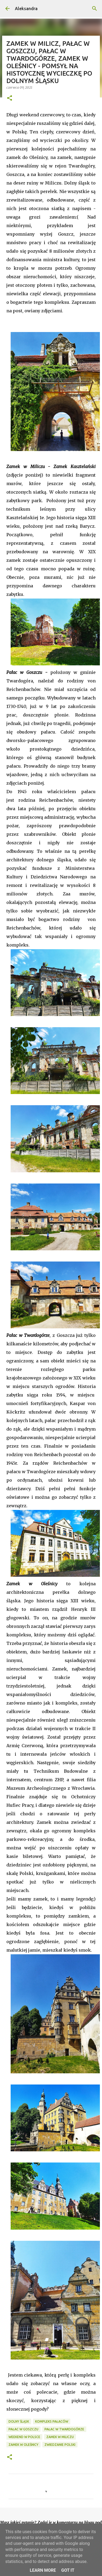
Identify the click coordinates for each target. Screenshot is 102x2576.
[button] (9, 98)
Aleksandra (26, 8)
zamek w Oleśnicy (23, 2444)
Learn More (43, 2570)
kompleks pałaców (51, 2421)
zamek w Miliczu (60, 2437)
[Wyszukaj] (94, 8)
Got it (67, 2570)
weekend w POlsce (24, 2437)
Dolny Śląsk (19, 2421)
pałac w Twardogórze (64, 2429)
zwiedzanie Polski (59, 2444)
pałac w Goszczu (23, 2429)
